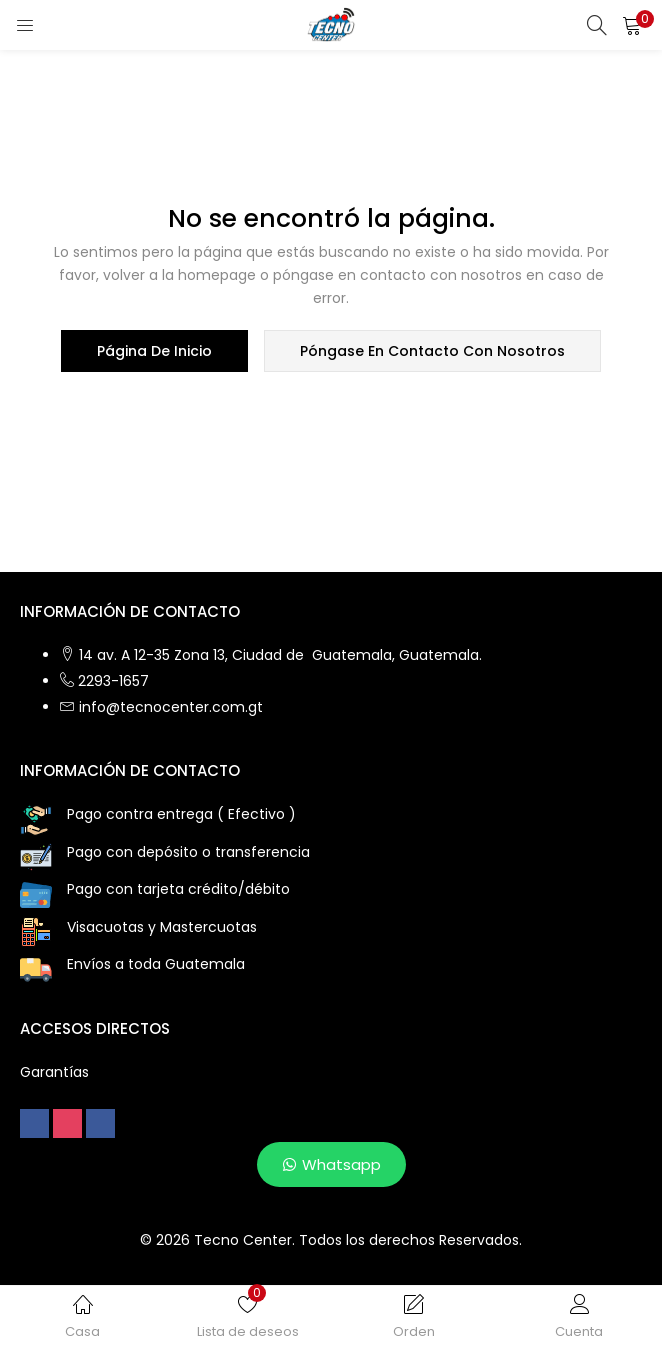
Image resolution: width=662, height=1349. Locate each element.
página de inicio (154, 351)
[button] (632, 25)
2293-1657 (113, 681)
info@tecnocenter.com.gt (171, 707)
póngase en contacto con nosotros (432, 351)
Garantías (54, 1072)
